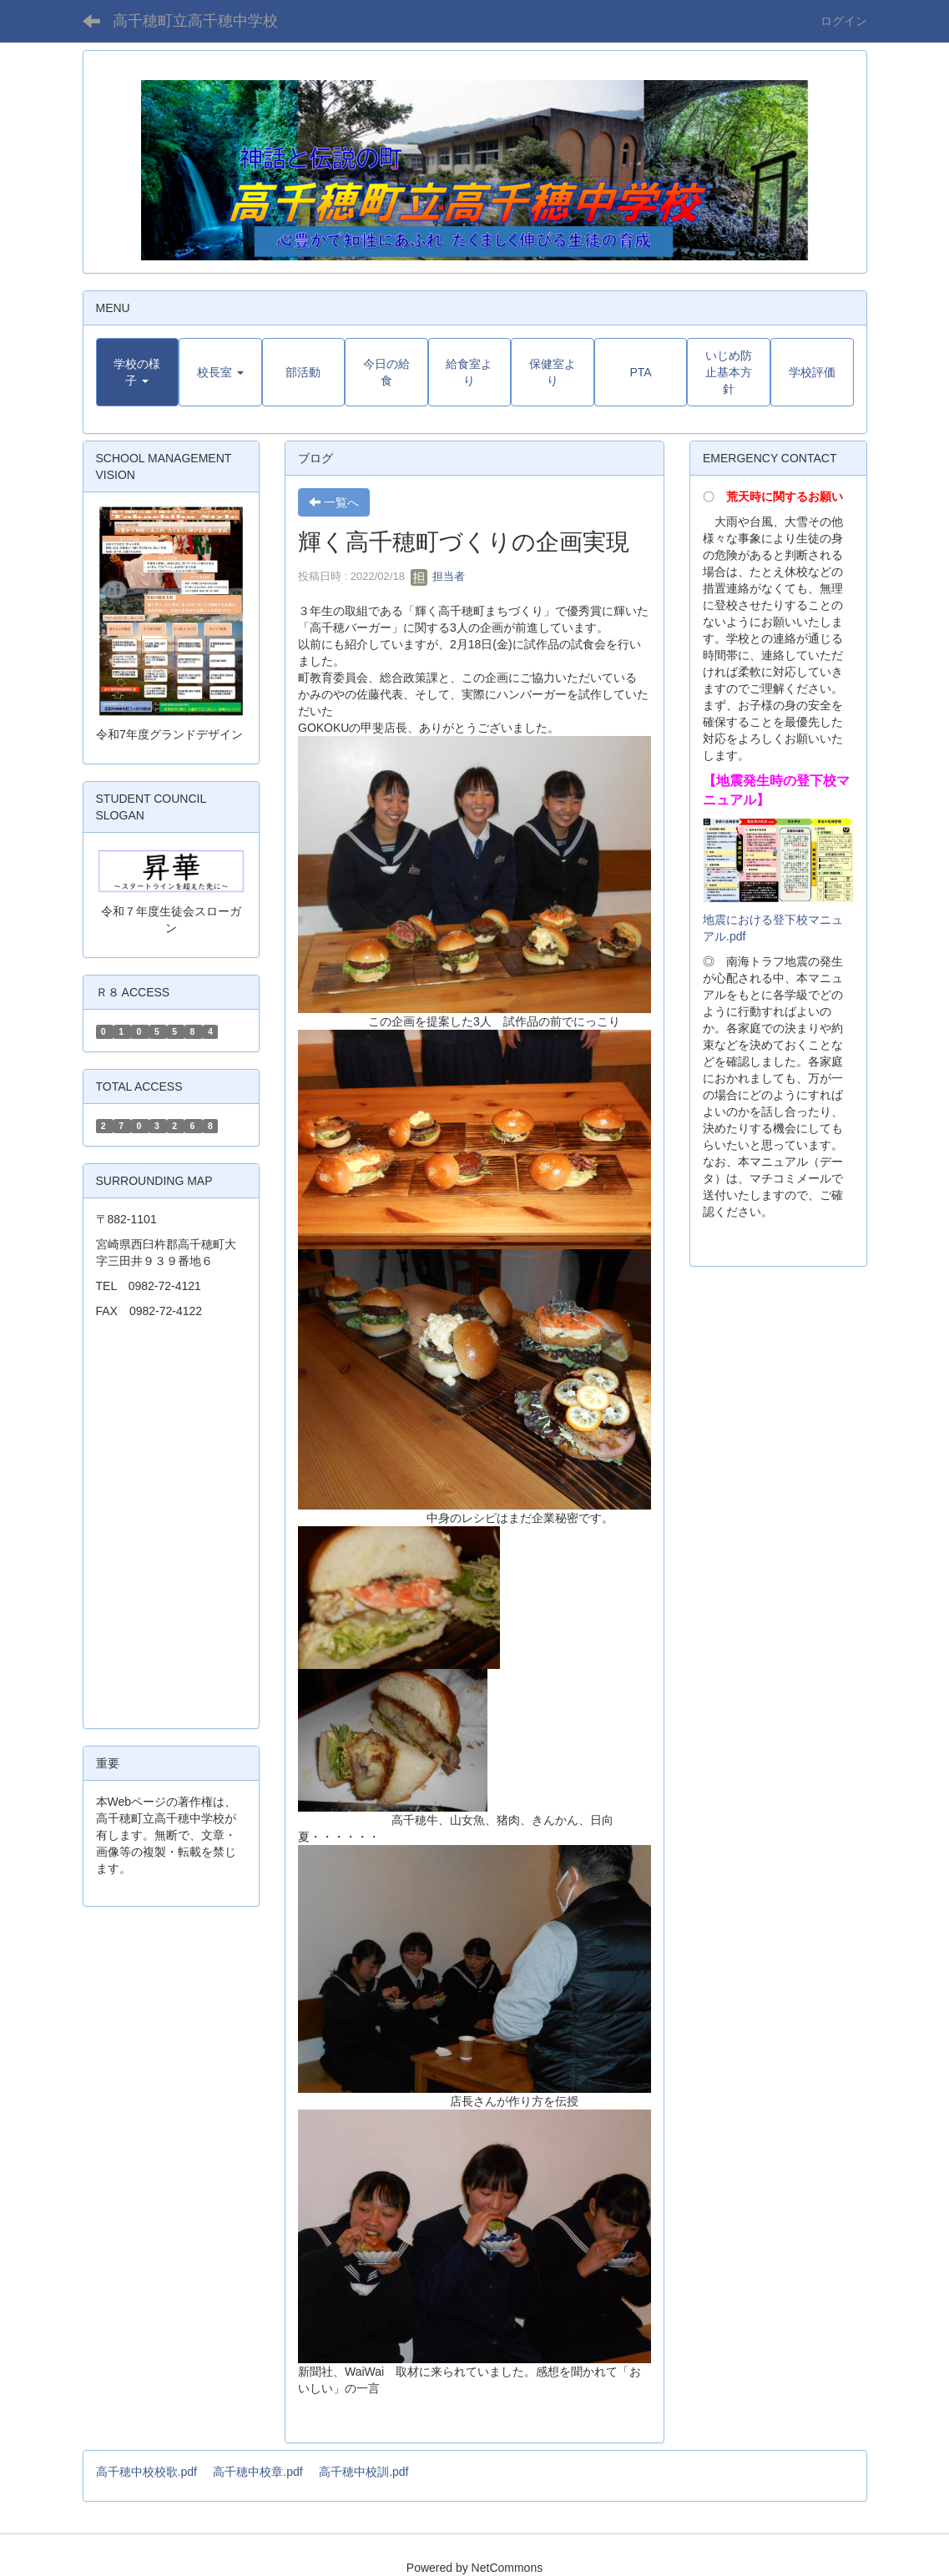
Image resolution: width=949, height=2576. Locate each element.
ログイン (843, 21)
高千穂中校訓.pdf (363, 2471)
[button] (138, 372)
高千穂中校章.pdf (257, 2471)
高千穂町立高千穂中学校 (195, 21)
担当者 (438, 576)
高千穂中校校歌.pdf (146, 2471)
